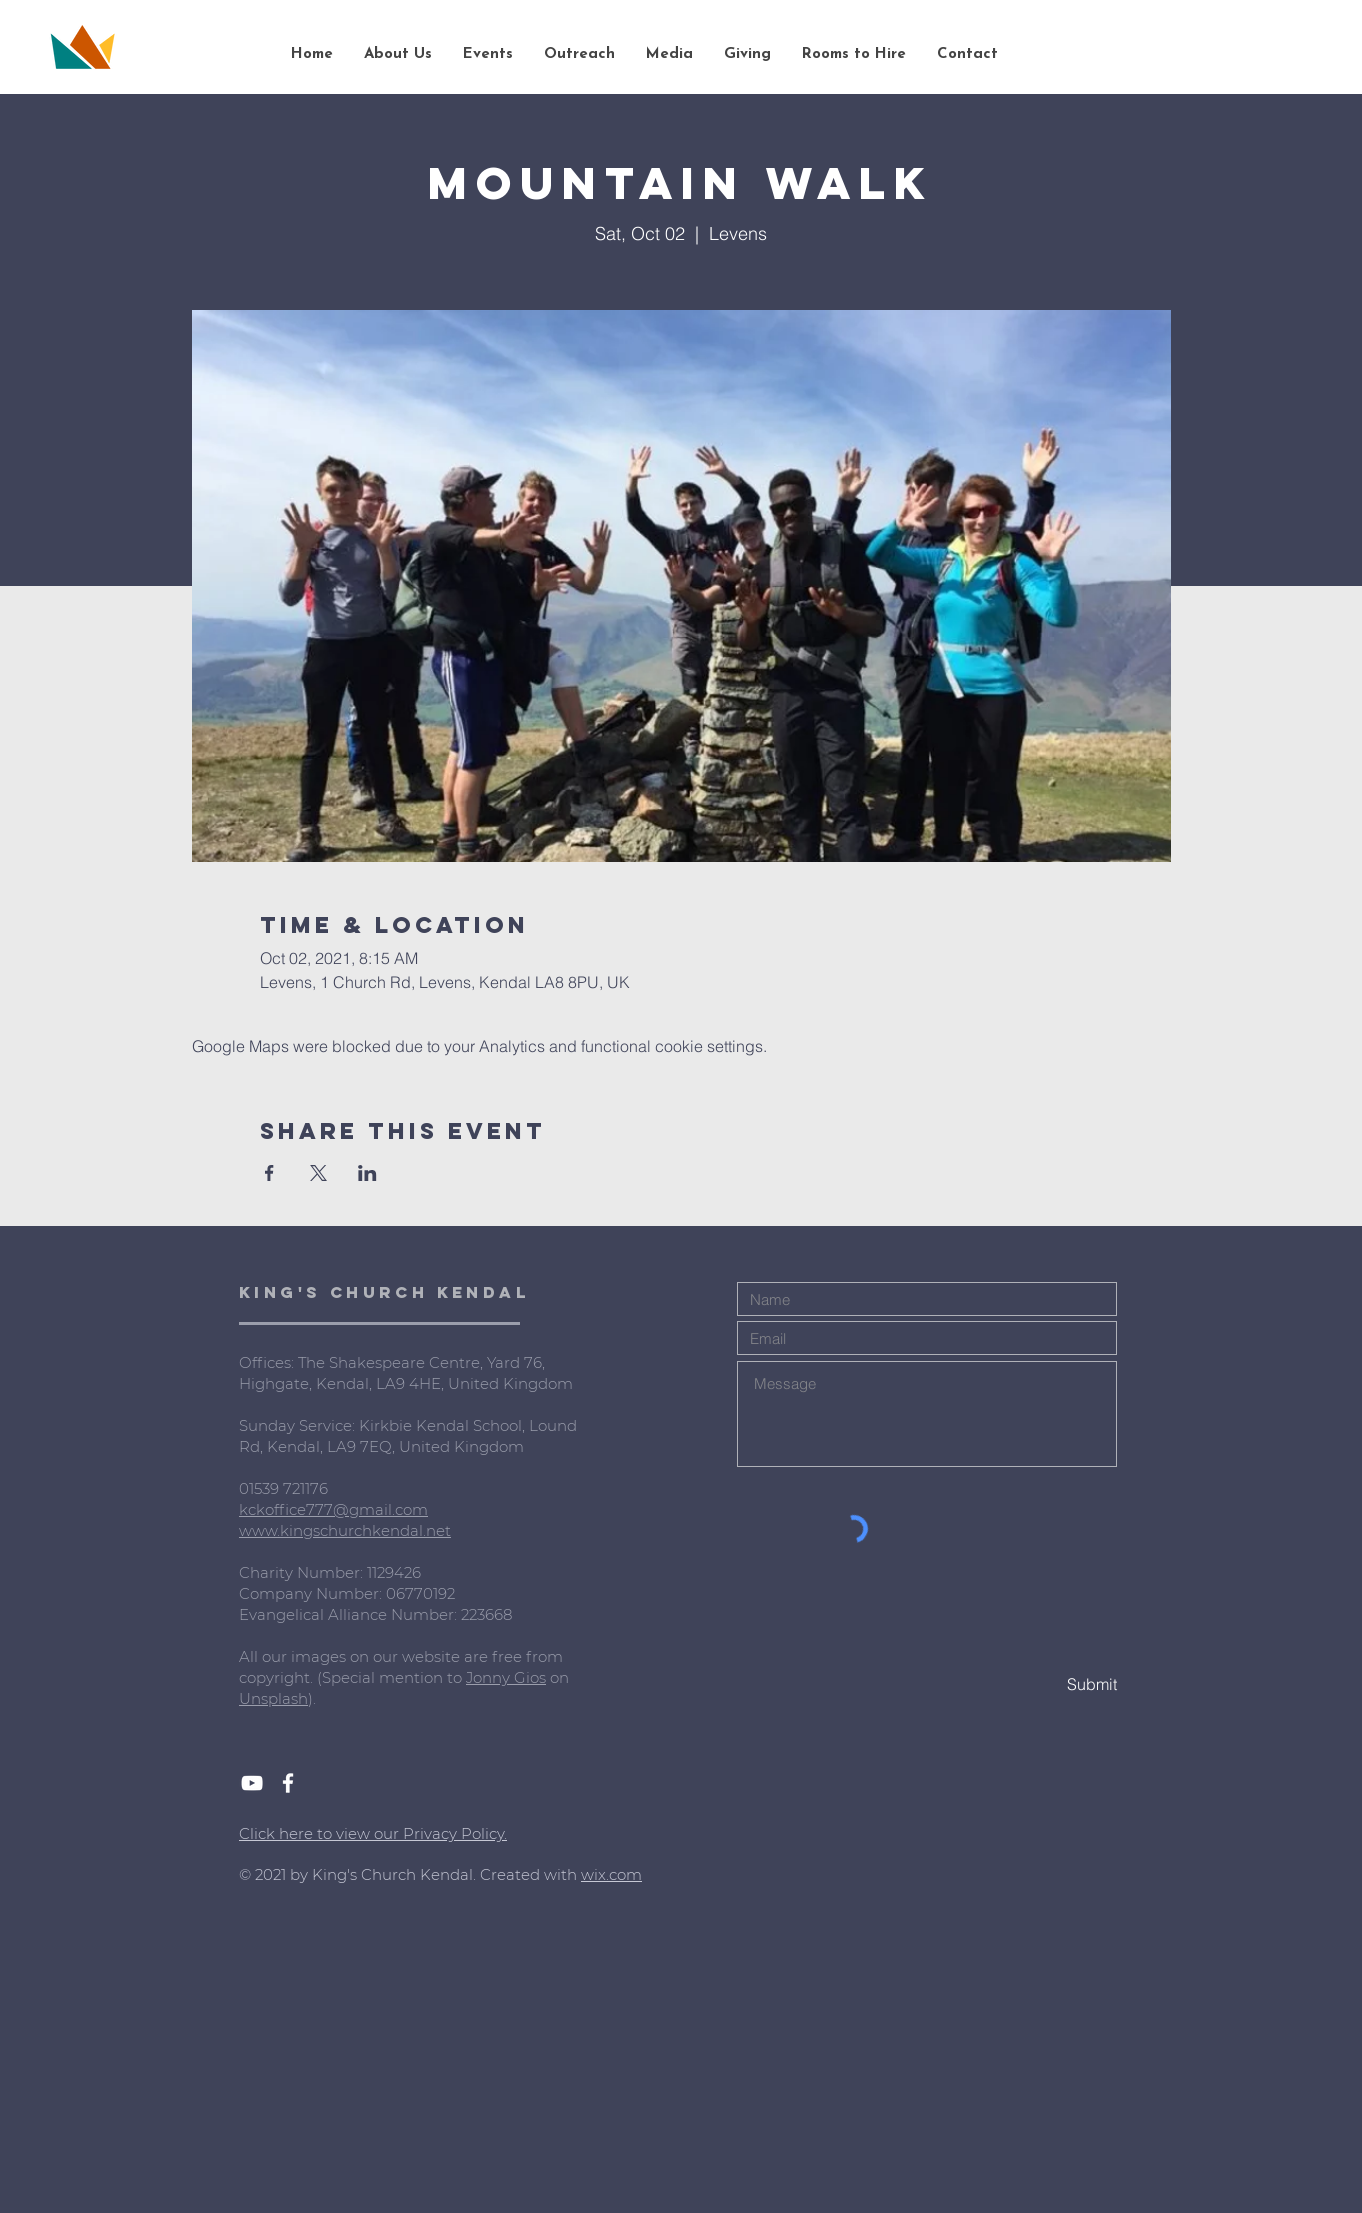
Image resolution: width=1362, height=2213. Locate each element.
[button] (397, 55)
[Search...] (1231, 55)
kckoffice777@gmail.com (333, 1509)
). (312, 1698)
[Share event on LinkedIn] (367, 1173)
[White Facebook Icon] (288, 1783)
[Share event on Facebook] (269, 1173)
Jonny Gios (506, 1677)
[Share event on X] (318, 1173)
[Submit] (1046, 1684)
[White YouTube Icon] (252, 1783)
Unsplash (273, 1698)
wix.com (611, 1874)
